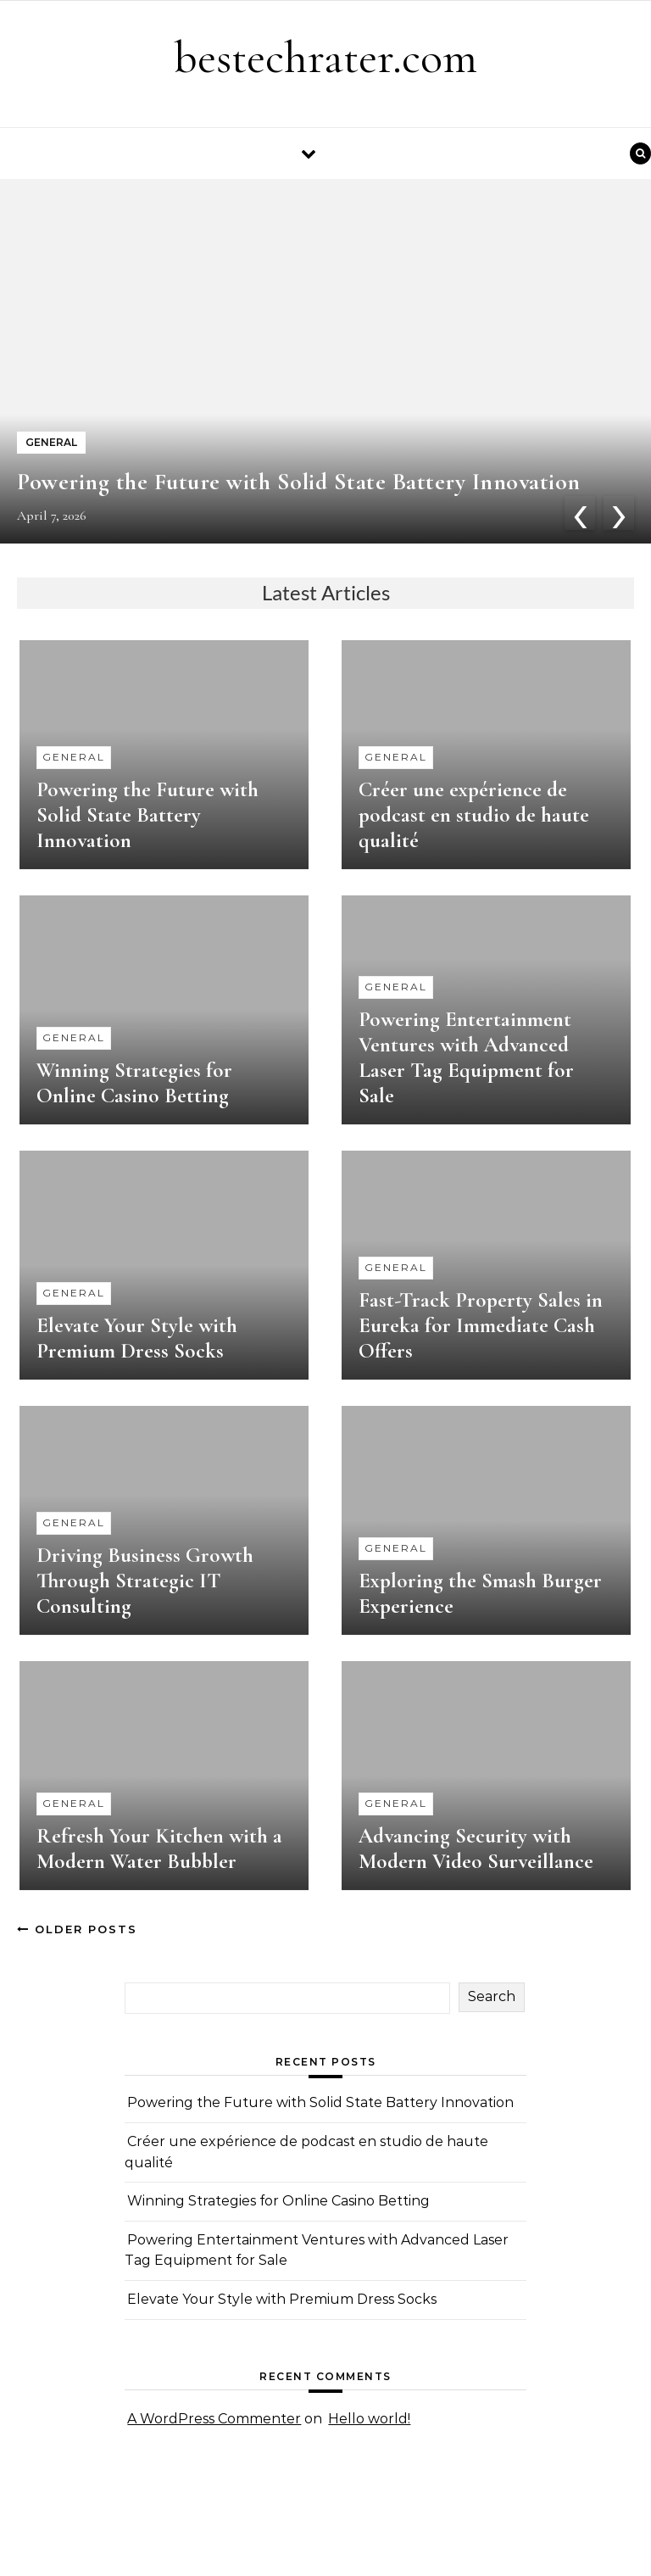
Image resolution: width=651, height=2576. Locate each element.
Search (491, 1996)
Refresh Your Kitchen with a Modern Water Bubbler (159, 1848)
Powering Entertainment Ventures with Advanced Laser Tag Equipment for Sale (466, 1057)
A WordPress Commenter (214, 2419)
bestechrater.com (325, 57)
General (73, 756)
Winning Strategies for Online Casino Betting (134, 1082)
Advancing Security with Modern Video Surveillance (476, 1848)
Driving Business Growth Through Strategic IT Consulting (144, 1580)
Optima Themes (181, 2544)
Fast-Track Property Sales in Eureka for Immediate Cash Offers (481, 1325)
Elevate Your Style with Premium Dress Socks (136, 1338)
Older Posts (77, 1929)
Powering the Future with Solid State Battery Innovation (299, 481)
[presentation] (580, 513)
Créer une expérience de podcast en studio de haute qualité (474, 815)
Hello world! (369, 2419)
